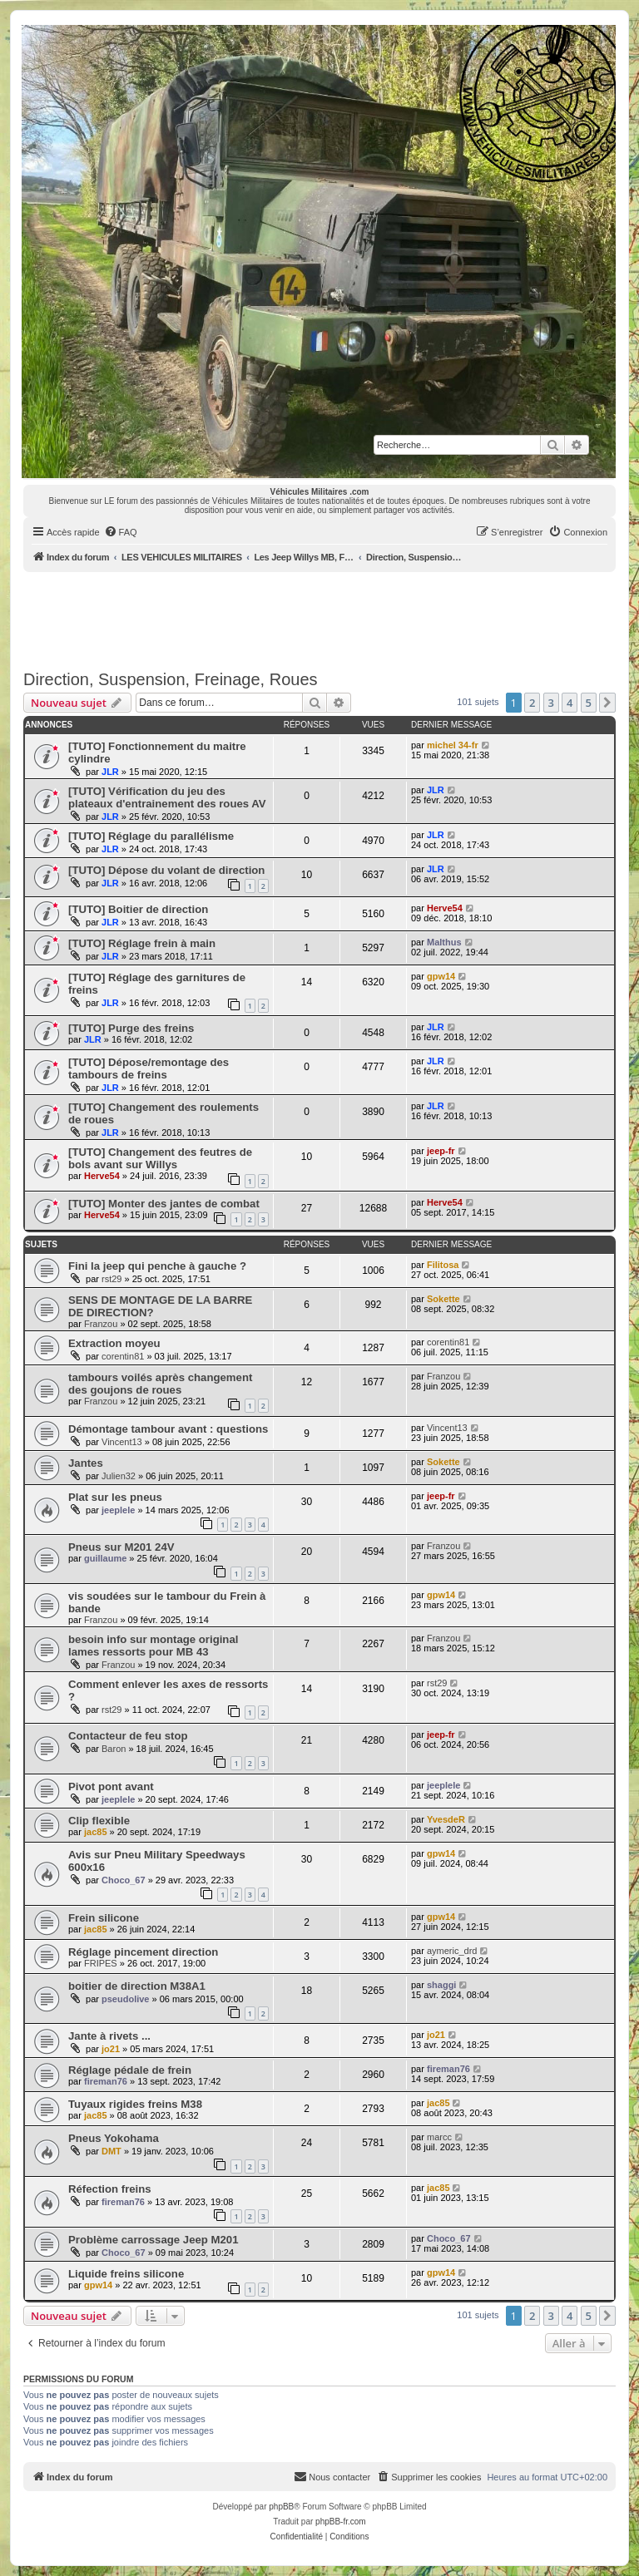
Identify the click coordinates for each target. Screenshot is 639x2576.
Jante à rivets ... (109, 2036)
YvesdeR (446, 1819)
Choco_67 (124, 1880)
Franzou (100, 1324)
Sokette (443, 1299)
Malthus (444, 942)
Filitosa (443, 1265)
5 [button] (589, 702)
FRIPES (100, 1963)
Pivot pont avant (111, 1786)
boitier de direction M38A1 (137, 1986)
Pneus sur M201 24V (121, 1547)
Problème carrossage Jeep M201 (153, 2239)
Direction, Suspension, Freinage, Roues (170, 679)
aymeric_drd (452, 1951)
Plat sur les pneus (115, 1497)
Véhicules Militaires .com (319, 491)
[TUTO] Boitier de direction (138, 909)
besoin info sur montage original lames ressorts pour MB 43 (153, 1645)
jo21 (111, 2049)
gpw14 (441, 976)
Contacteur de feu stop (128, 1736)
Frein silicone (103, 1918)
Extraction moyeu (114, 1343)
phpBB (281, 2506)
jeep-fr (441, 1151)
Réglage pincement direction (143, 1952)
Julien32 (119, 1476)
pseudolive (125, 1999)
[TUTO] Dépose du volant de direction (166, 870)
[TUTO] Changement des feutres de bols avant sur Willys (160, 1158)
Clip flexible (99, 1820)
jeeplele (118, 1510)
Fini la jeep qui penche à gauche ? (157, 1266)
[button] (607, 703)
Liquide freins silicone (126, 2274)
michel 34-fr (452, 745)
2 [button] (532, 702)
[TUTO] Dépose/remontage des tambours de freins (148, 1068)
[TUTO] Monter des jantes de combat (164, 1203)
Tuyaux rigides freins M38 (135, 2104)
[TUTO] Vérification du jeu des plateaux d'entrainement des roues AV (167, 797)
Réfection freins (109, 2189)
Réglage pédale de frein (129, 2070)
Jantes (85, 1463)
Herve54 (445, 908)
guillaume (105, 1558)
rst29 (111, 1279)
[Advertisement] (326, 617)
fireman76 (105, 2081)
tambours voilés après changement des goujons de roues (160, 1383)
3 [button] (551, 702)
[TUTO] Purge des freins (131, 1028)
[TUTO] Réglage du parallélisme (151, 836)
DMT (111, 2151)
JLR (110, 772)
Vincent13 (122, 1442)
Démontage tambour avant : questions (168, 1429)
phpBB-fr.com (340, 2521)
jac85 (95, 1832)
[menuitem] (120, 532)
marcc (439, 2137)
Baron (114, 1749)
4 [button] (569, 702)
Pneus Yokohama (113, 2138)
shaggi (441, 1985)
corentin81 (123, 1356)
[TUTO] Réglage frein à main (141, 943)
